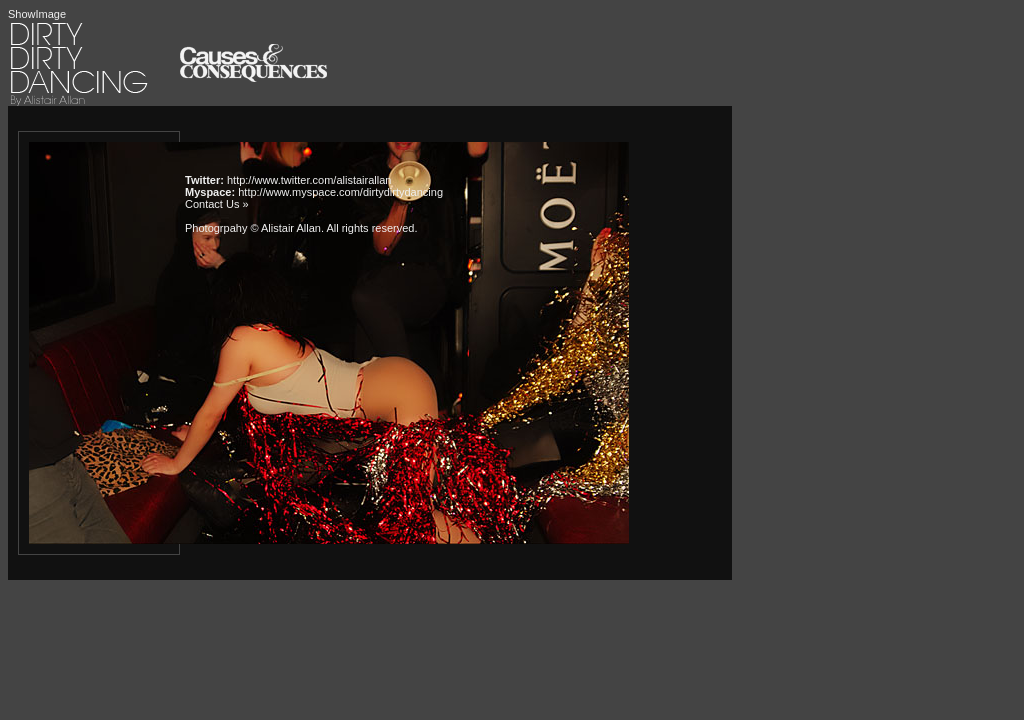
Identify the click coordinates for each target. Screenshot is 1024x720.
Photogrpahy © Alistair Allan (253, 228)
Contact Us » (217, 204)
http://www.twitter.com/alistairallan (309, 180)
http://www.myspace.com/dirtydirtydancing (340, 192)
